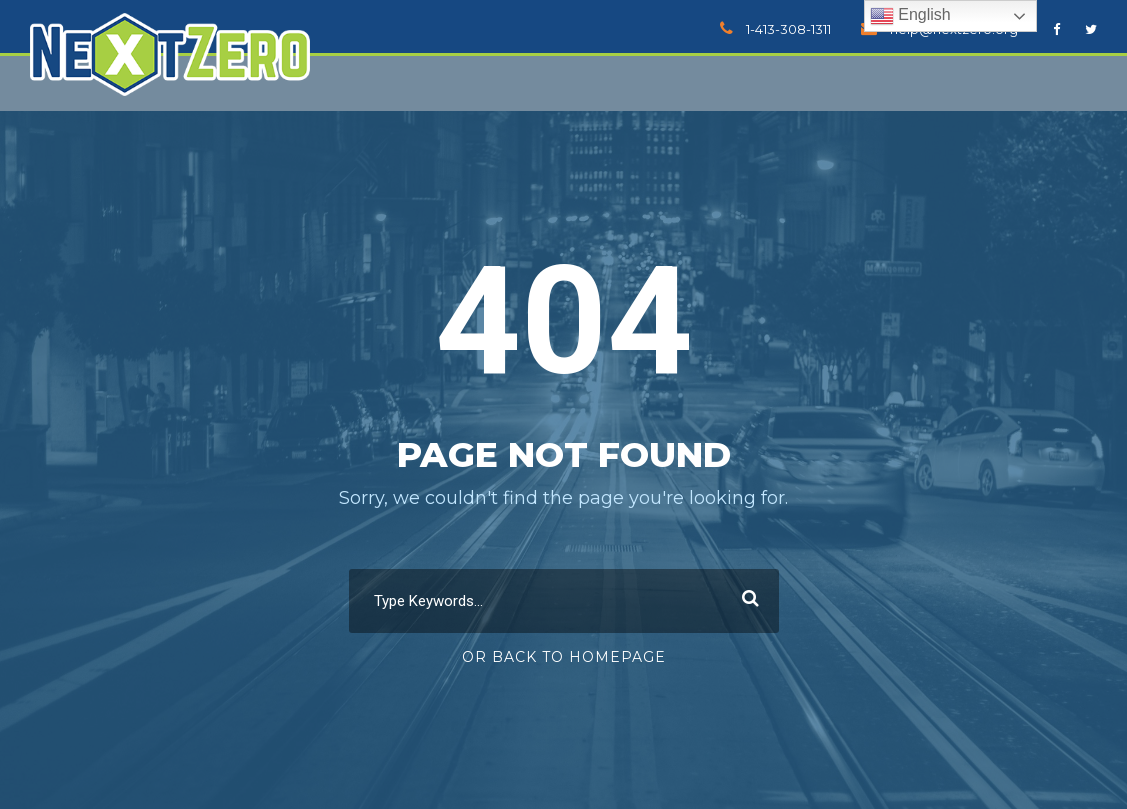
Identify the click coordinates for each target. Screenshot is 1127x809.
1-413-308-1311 (788, 29)
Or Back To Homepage (564, 657)
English (910, 16)
